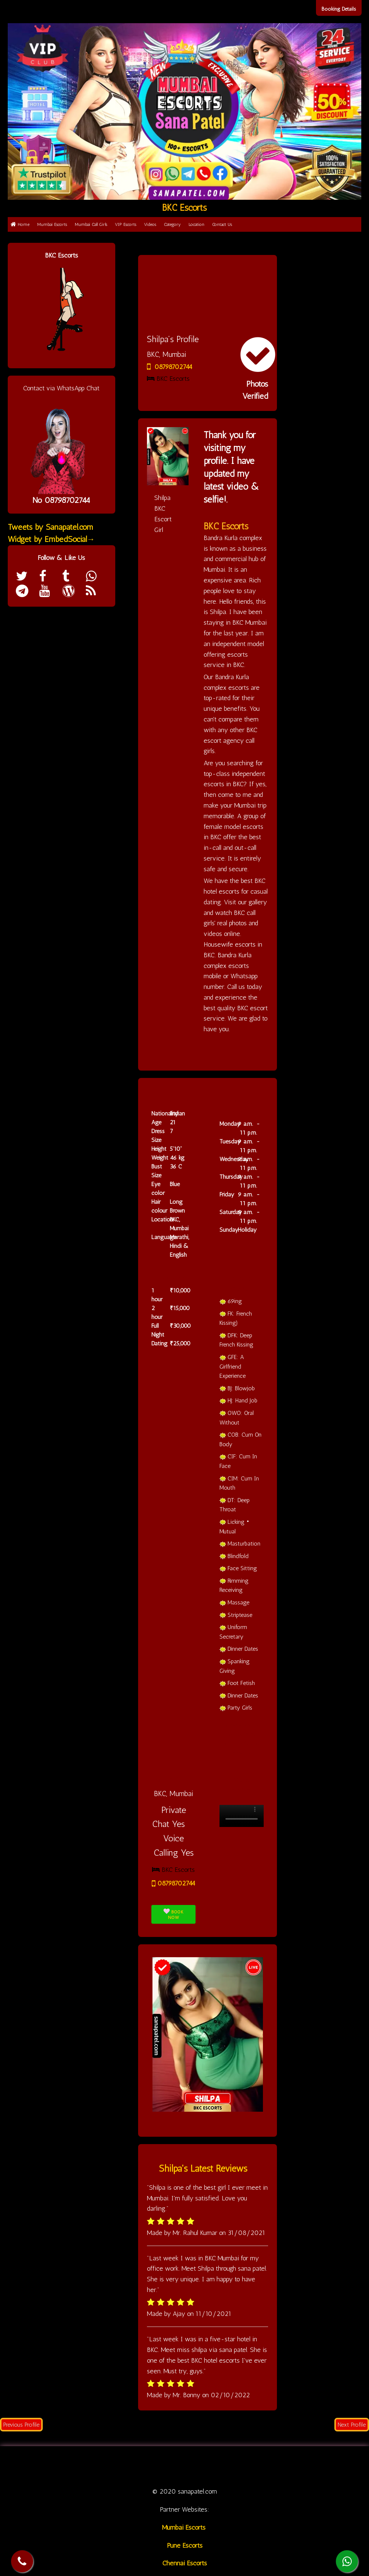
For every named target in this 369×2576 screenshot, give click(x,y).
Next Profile (352, 2424)
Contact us (303, 2466)
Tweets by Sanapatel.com (50, 527)
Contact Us (222, 224)
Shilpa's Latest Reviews (203, 2168)
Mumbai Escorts (52, 224)
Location (196, 224)
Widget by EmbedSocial (51, 539)
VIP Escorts (125, 224)
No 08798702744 (61, 500)
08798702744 (169, 367)
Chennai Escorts (184, 2563)
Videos (150, 224)
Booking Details (338, 9)
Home (20, 224)
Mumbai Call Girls (91, 224)
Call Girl (132, 2466)
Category (172, 224)
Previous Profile (21, 2424)
